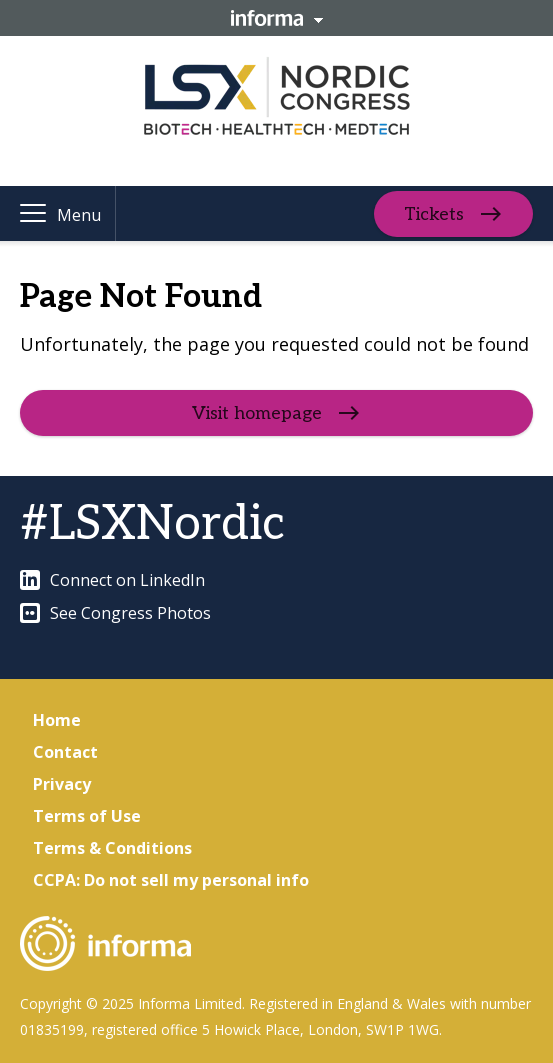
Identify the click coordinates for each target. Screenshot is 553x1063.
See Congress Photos (115, 613)
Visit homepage (257, 413)
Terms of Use (87, 816)
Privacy (62, 784)
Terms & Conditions (112, 848)
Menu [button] (79, 215)
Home (57, 720)
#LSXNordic (152, 524)
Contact (65, 752)
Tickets (434, 213)
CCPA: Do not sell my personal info (171, 880)
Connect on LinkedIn (112, 580)
